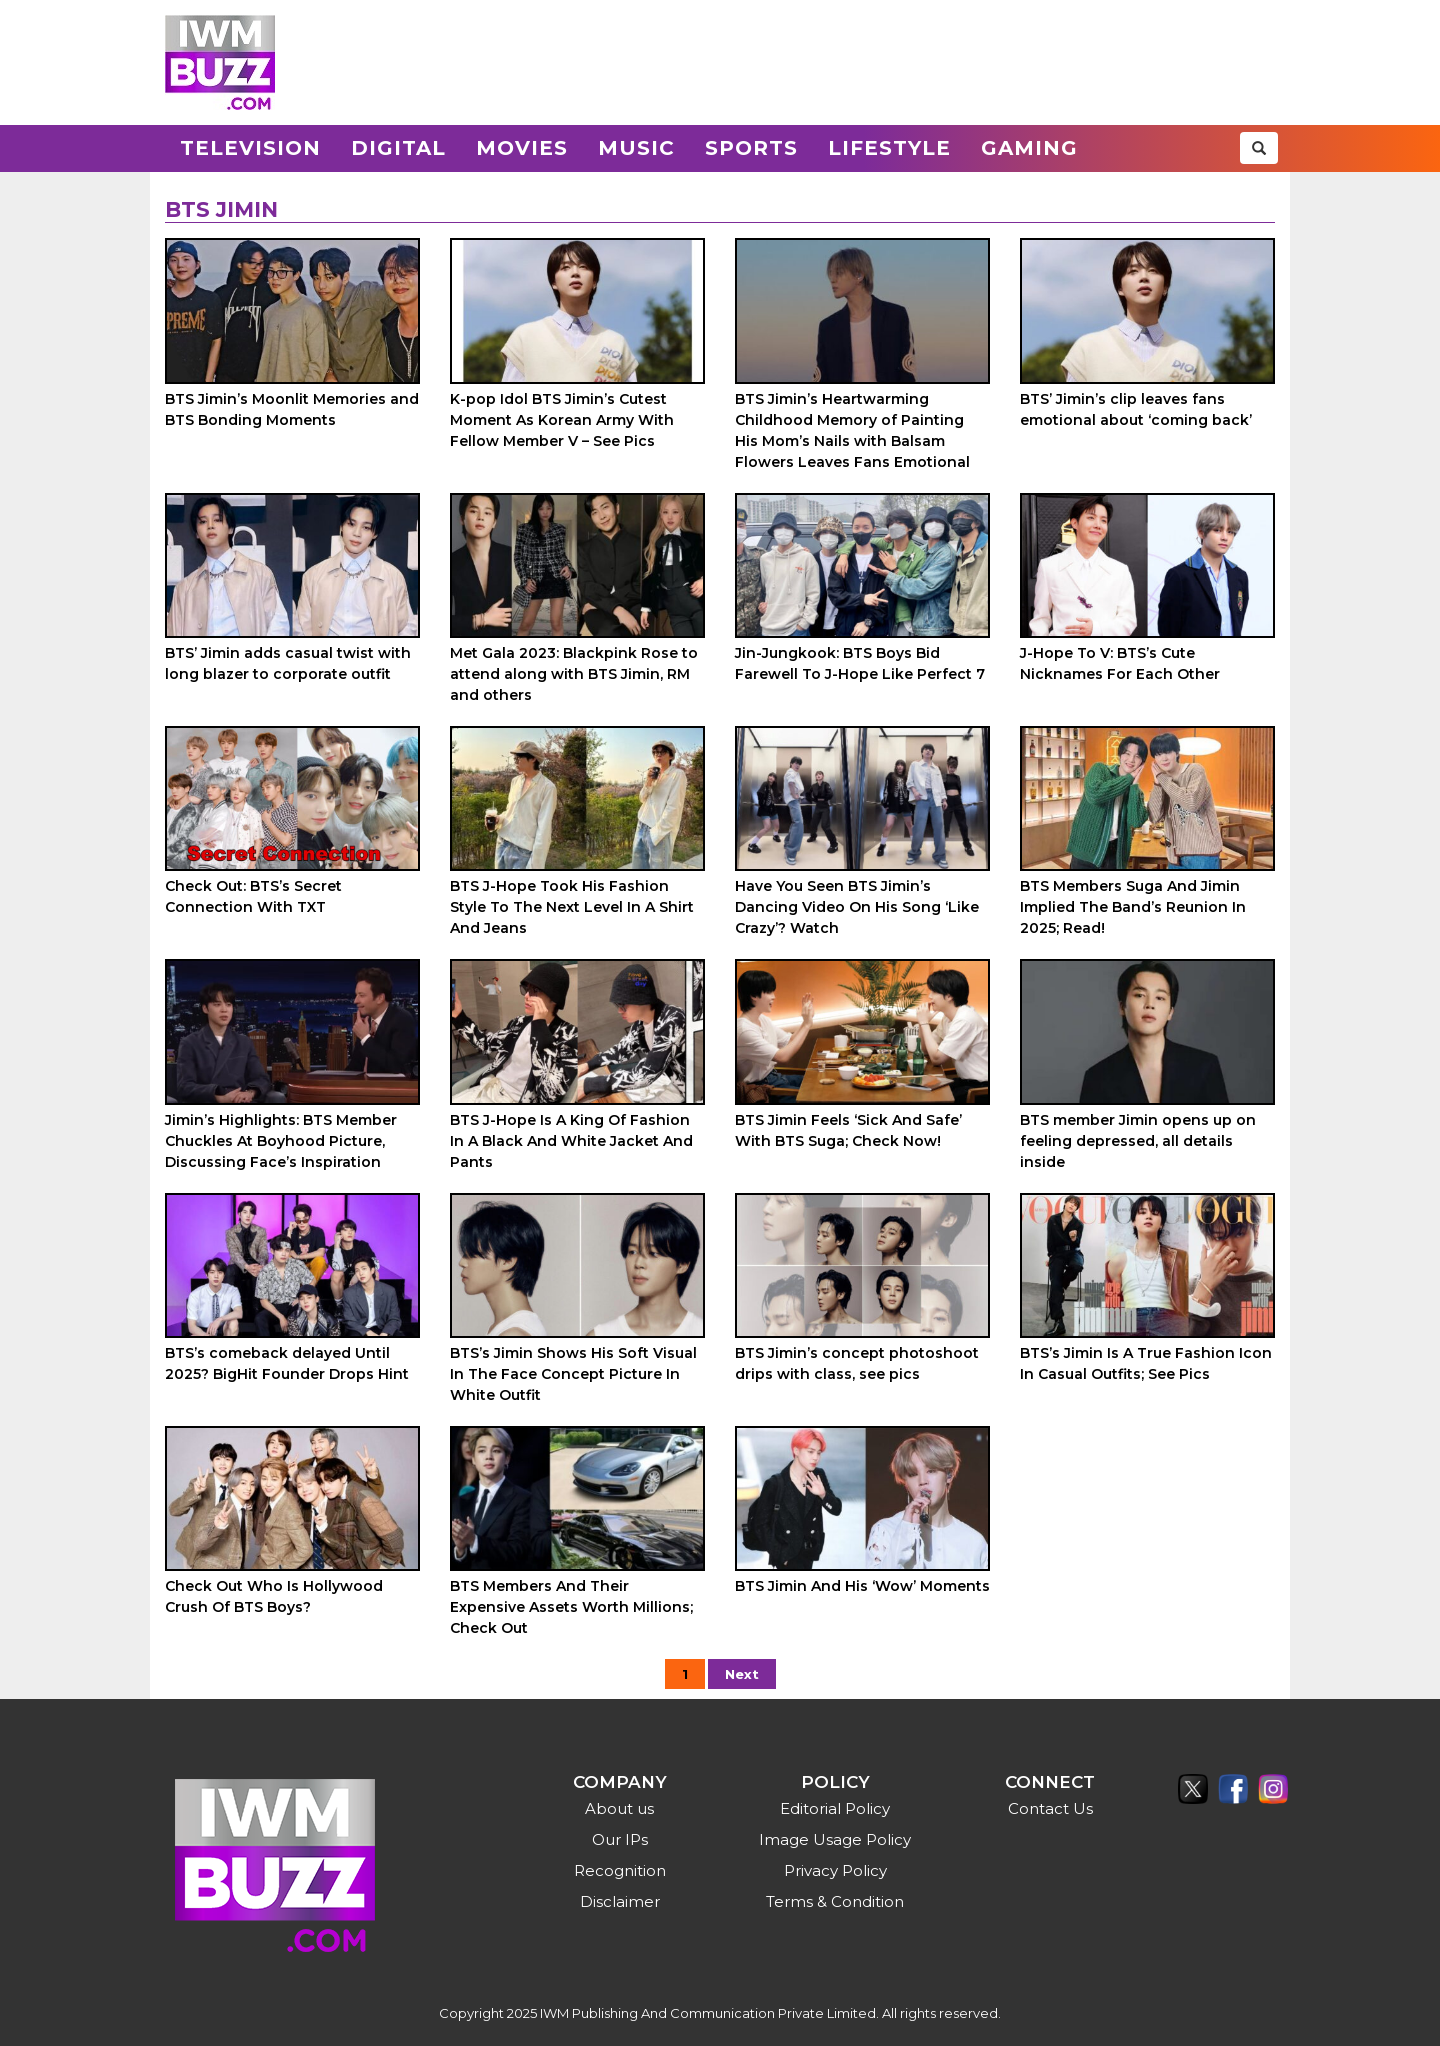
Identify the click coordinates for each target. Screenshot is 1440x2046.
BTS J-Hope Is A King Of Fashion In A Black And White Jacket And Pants (571, 1141)
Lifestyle (889, 148)
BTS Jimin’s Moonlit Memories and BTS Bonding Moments (292, 409)
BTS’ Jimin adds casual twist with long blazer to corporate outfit (288, 663)
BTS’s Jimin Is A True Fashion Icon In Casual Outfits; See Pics (1146, 1363)
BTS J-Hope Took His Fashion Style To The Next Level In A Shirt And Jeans (572, 907)
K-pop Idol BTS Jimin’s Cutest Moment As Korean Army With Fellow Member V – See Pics (562, 420)
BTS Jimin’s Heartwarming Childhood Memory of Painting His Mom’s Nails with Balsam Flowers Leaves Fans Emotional (852, 430)
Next (742, 1674)
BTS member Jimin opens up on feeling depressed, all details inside (1138, 1141)
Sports (751, 148)
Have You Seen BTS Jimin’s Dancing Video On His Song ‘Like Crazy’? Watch (857, 907)
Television (250, 148)
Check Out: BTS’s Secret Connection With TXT (253, 896)
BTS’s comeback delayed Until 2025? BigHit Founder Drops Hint (287, 1363)
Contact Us (1050, 1808)
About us (619, 1808)
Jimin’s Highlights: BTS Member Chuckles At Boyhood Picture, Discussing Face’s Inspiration (281, 1141)
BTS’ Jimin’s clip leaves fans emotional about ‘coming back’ (1136, 409)
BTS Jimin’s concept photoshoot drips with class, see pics (857, 1363)
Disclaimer (620, 1901)
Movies (522, 148)
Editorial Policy (835, 1808)
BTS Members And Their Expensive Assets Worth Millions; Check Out (571, 1607)
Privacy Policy (835, 1870)
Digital (398, 148)
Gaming (1029, 148)
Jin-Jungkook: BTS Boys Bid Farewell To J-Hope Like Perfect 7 (860, 663)
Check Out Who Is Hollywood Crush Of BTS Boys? (274, 1596)
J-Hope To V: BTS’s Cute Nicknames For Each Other (1120, 663)
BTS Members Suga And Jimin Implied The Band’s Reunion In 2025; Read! (1133, 907)
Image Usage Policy (835, 1839)
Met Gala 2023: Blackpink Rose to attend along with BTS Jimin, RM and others (574, 674)
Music (636, 148)
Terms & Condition (835, 1901)
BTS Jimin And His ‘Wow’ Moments (862, 1586)
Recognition (620, 1870)
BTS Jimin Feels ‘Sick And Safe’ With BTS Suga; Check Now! (848, 1130)
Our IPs (620, 1839)
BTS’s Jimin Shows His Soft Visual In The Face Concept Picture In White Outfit (573, 1374)
